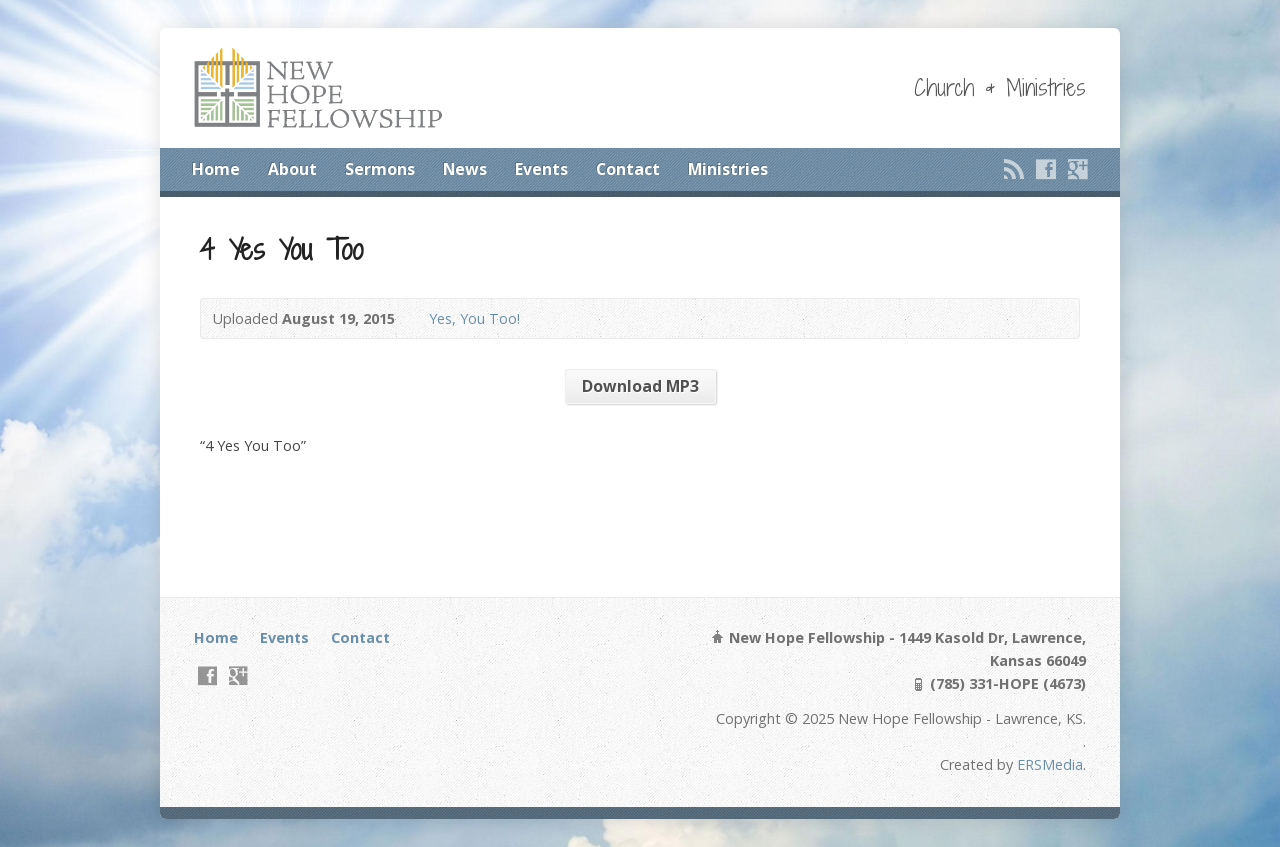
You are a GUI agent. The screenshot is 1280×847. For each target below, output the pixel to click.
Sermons (380, 169)
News (465, 169)
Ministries (728, 169)
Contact (628, 169)
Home (216, 169)
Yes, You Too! (474, 318)
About (292, 169)
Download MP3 (640, 386)
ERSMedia (1050, 764)
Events (541, 169)
